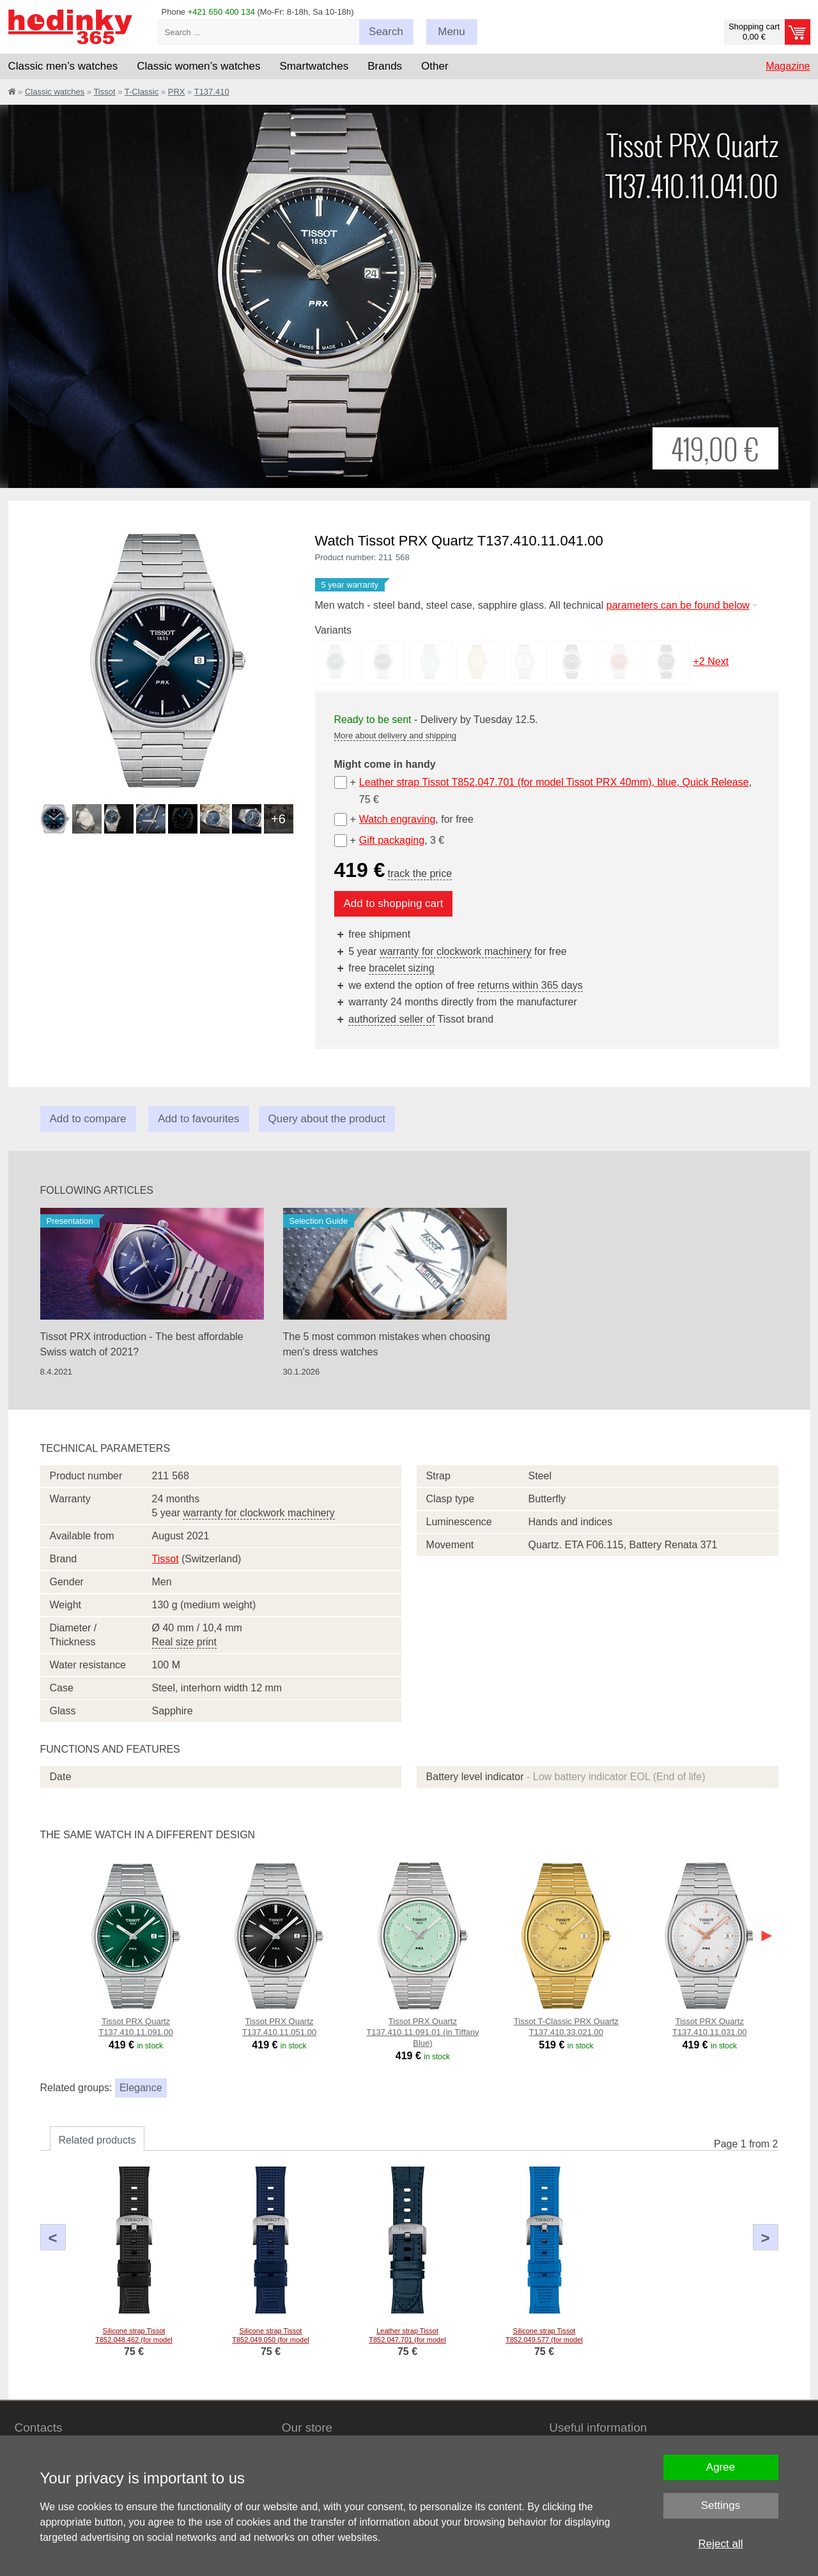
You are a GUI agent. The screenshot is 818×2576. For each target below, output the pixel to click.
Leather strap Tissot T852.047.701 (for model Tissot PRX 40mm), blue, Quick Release (554, 782)
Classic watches (54, 91)
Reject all (720, 2544)
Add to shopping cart (394, 903)
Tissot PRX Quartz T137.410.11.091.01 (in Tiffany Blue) (422, 2032)
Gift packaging (391, 840)
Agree (720, 2467)
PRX (176, 91)
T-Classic (141, 91)
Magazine (788, 66)
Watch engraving (397, 819)
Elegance (141, 2087)
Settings (720, 2505)
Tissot (104, 91)
